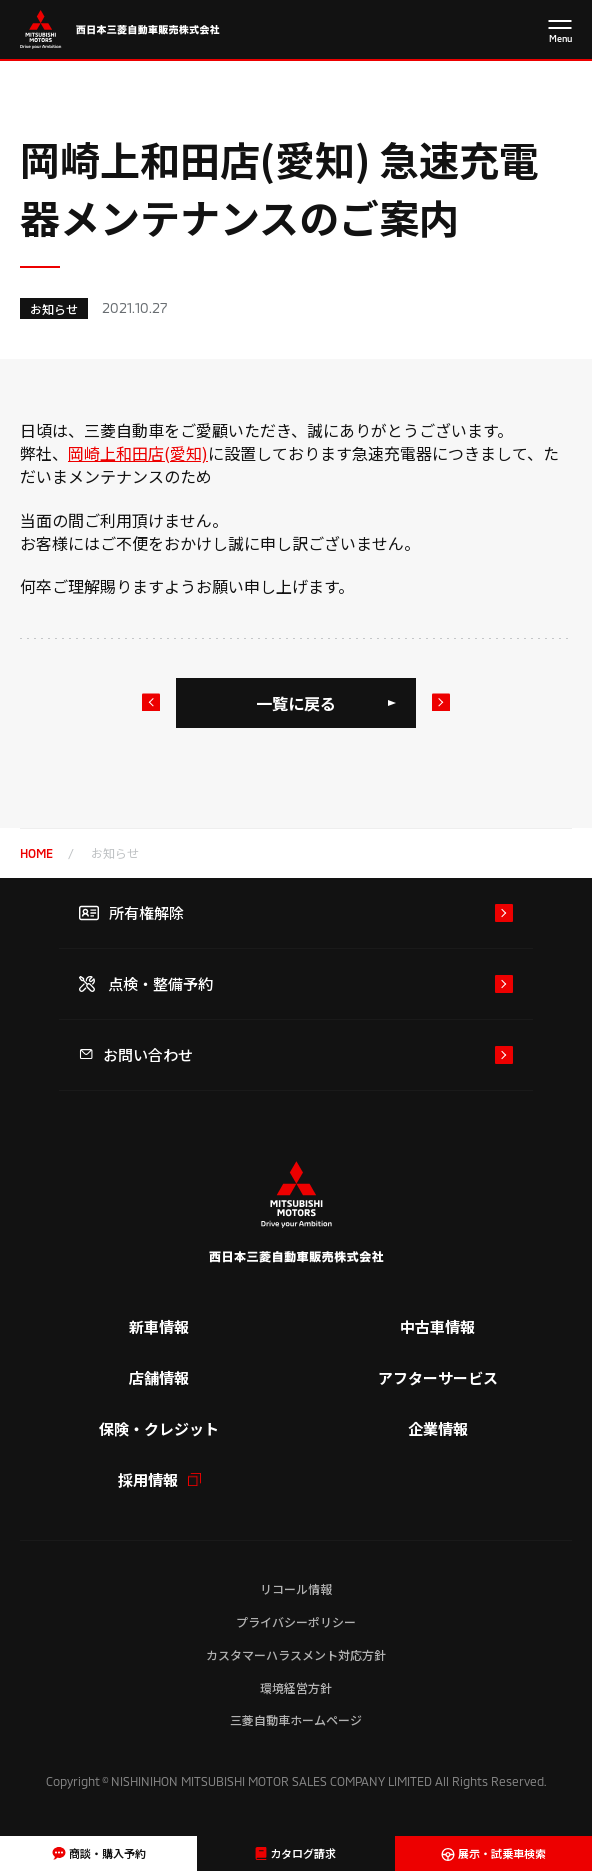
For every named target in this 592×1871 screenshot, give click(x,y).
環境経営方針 (296, 1687)
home (36, 853)
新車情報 (159, 1326)
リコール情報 (296, 1588)
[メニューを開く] (560, 32)
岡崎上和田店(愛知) (138, 453)
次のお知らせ (440, 702)
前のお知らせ (150, 702)
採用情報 (159, 1479)
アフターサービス (438, 1377)
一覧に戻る (296, 703)
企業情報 (438, 1428)
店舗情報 (159, 1377)
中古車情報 (437, 1326)
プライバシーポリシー (296, 1621)
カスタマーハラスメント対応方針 (296, 1654)
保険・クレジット (159, 1428)
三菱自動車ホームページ (296, 1719)
